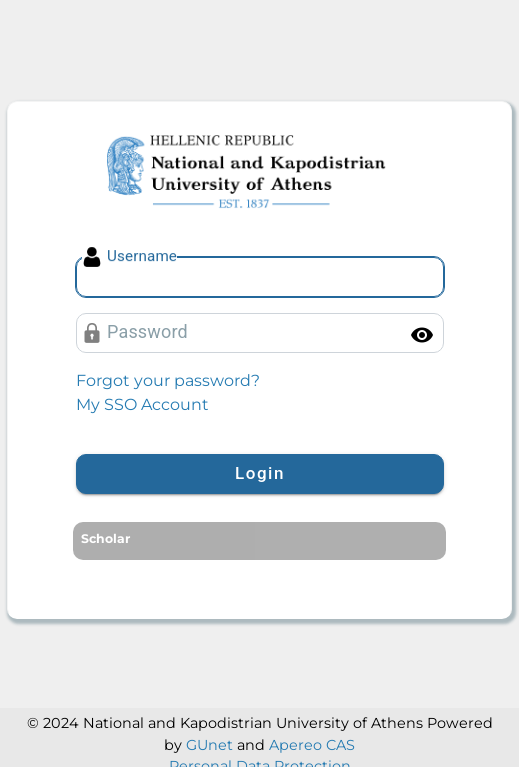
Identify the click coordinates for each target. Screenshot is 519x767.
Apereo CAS (312, 745)
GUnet (209, 745)
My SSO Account (142, 404)
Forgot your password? (168, 380)
